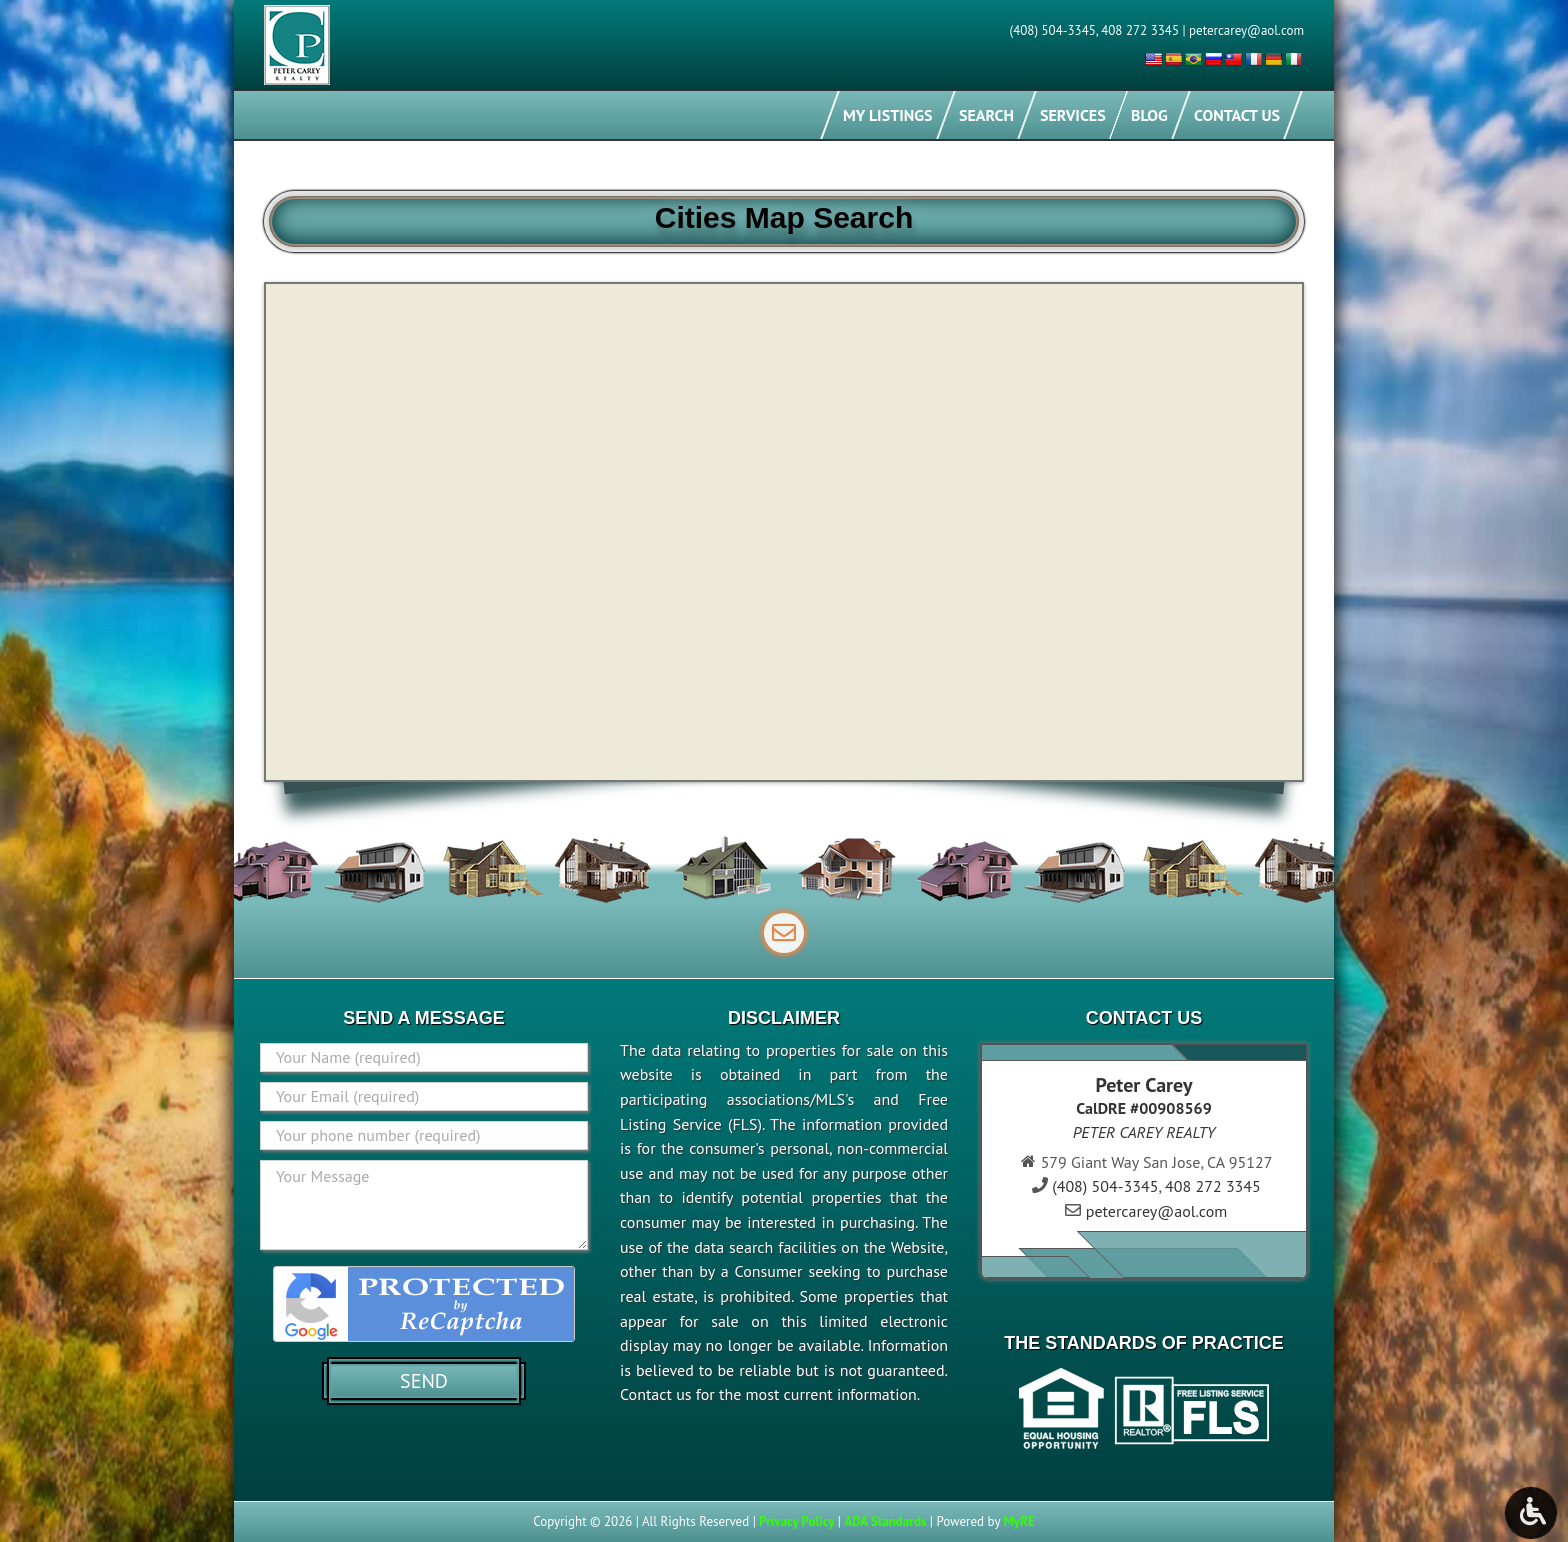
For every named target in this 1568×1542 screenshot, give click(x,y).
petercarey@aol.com (1246, 30)
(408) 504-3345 (1053, 30)
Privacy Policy (796, 1521)
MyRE (1018, 1521)
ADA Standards (885, 1521)
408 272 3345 (1140, 30)
